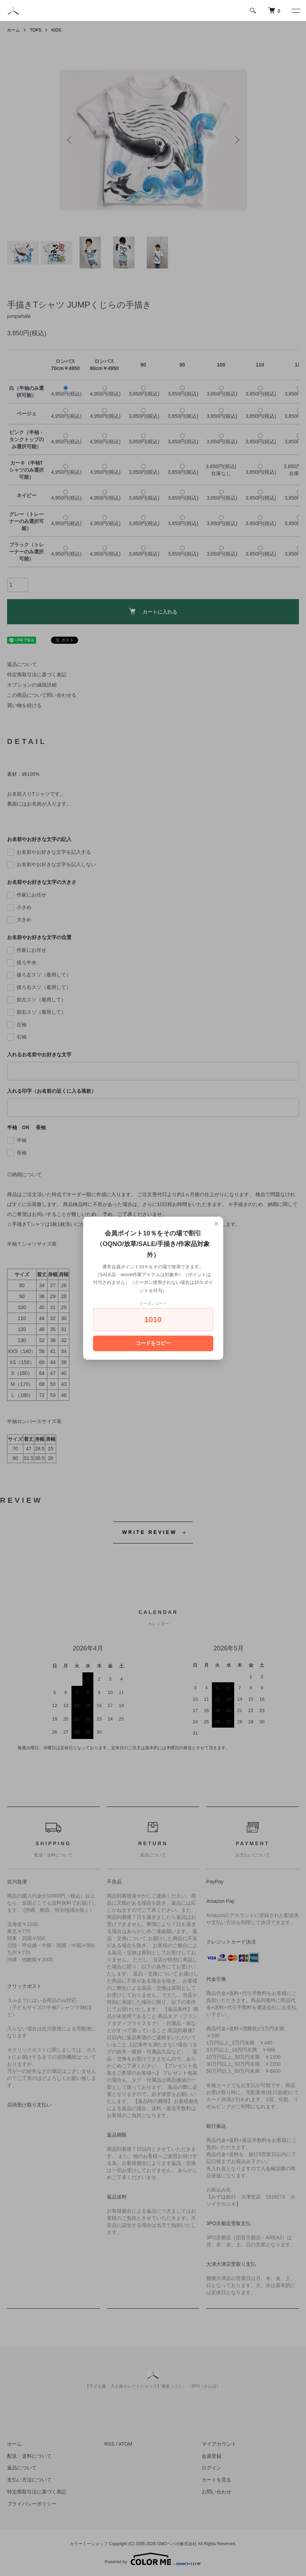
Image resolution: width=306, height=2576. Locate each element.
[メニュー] (295, 10)
